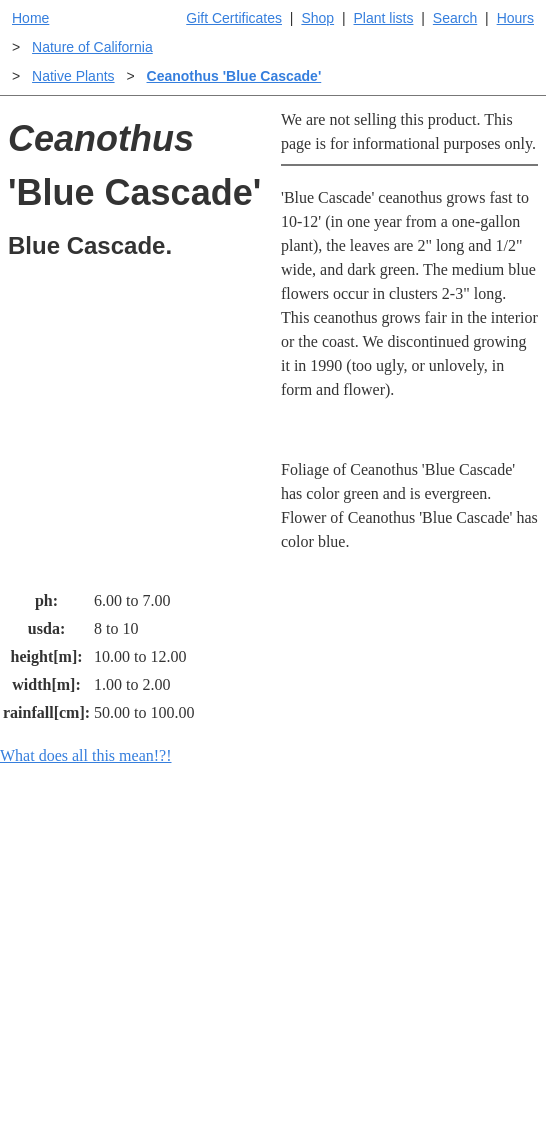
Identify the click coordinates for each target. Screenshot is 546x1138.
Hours (515, 18)
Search (455, 18)
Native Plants (73, 76)
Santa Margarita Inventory (461, 918)
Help (292, 906)
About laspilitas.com (454, 1030)
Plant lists (384, 18)
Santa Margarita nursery (461, 974)
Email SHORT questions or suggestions (152, 1127)
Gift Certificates (234, 18)
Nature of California (92, 47)
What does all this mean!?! (86, 755)
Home (30, 18)
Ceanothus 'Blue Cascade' (234, 76)
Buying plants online (321, 950)
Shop (317, 18)
